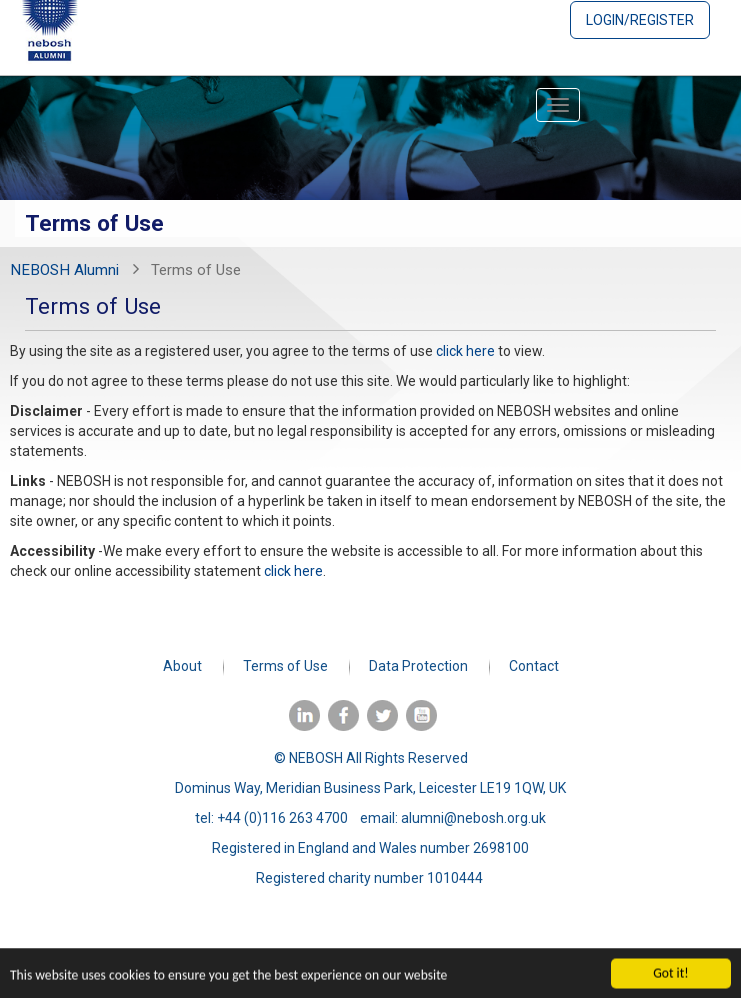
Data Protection (418, 666)
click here (465, 351)
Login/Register (640, 20)
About (182, 666)
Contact (534, 666)
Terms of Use (285, 666)
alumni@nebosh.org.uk (473, 818)
